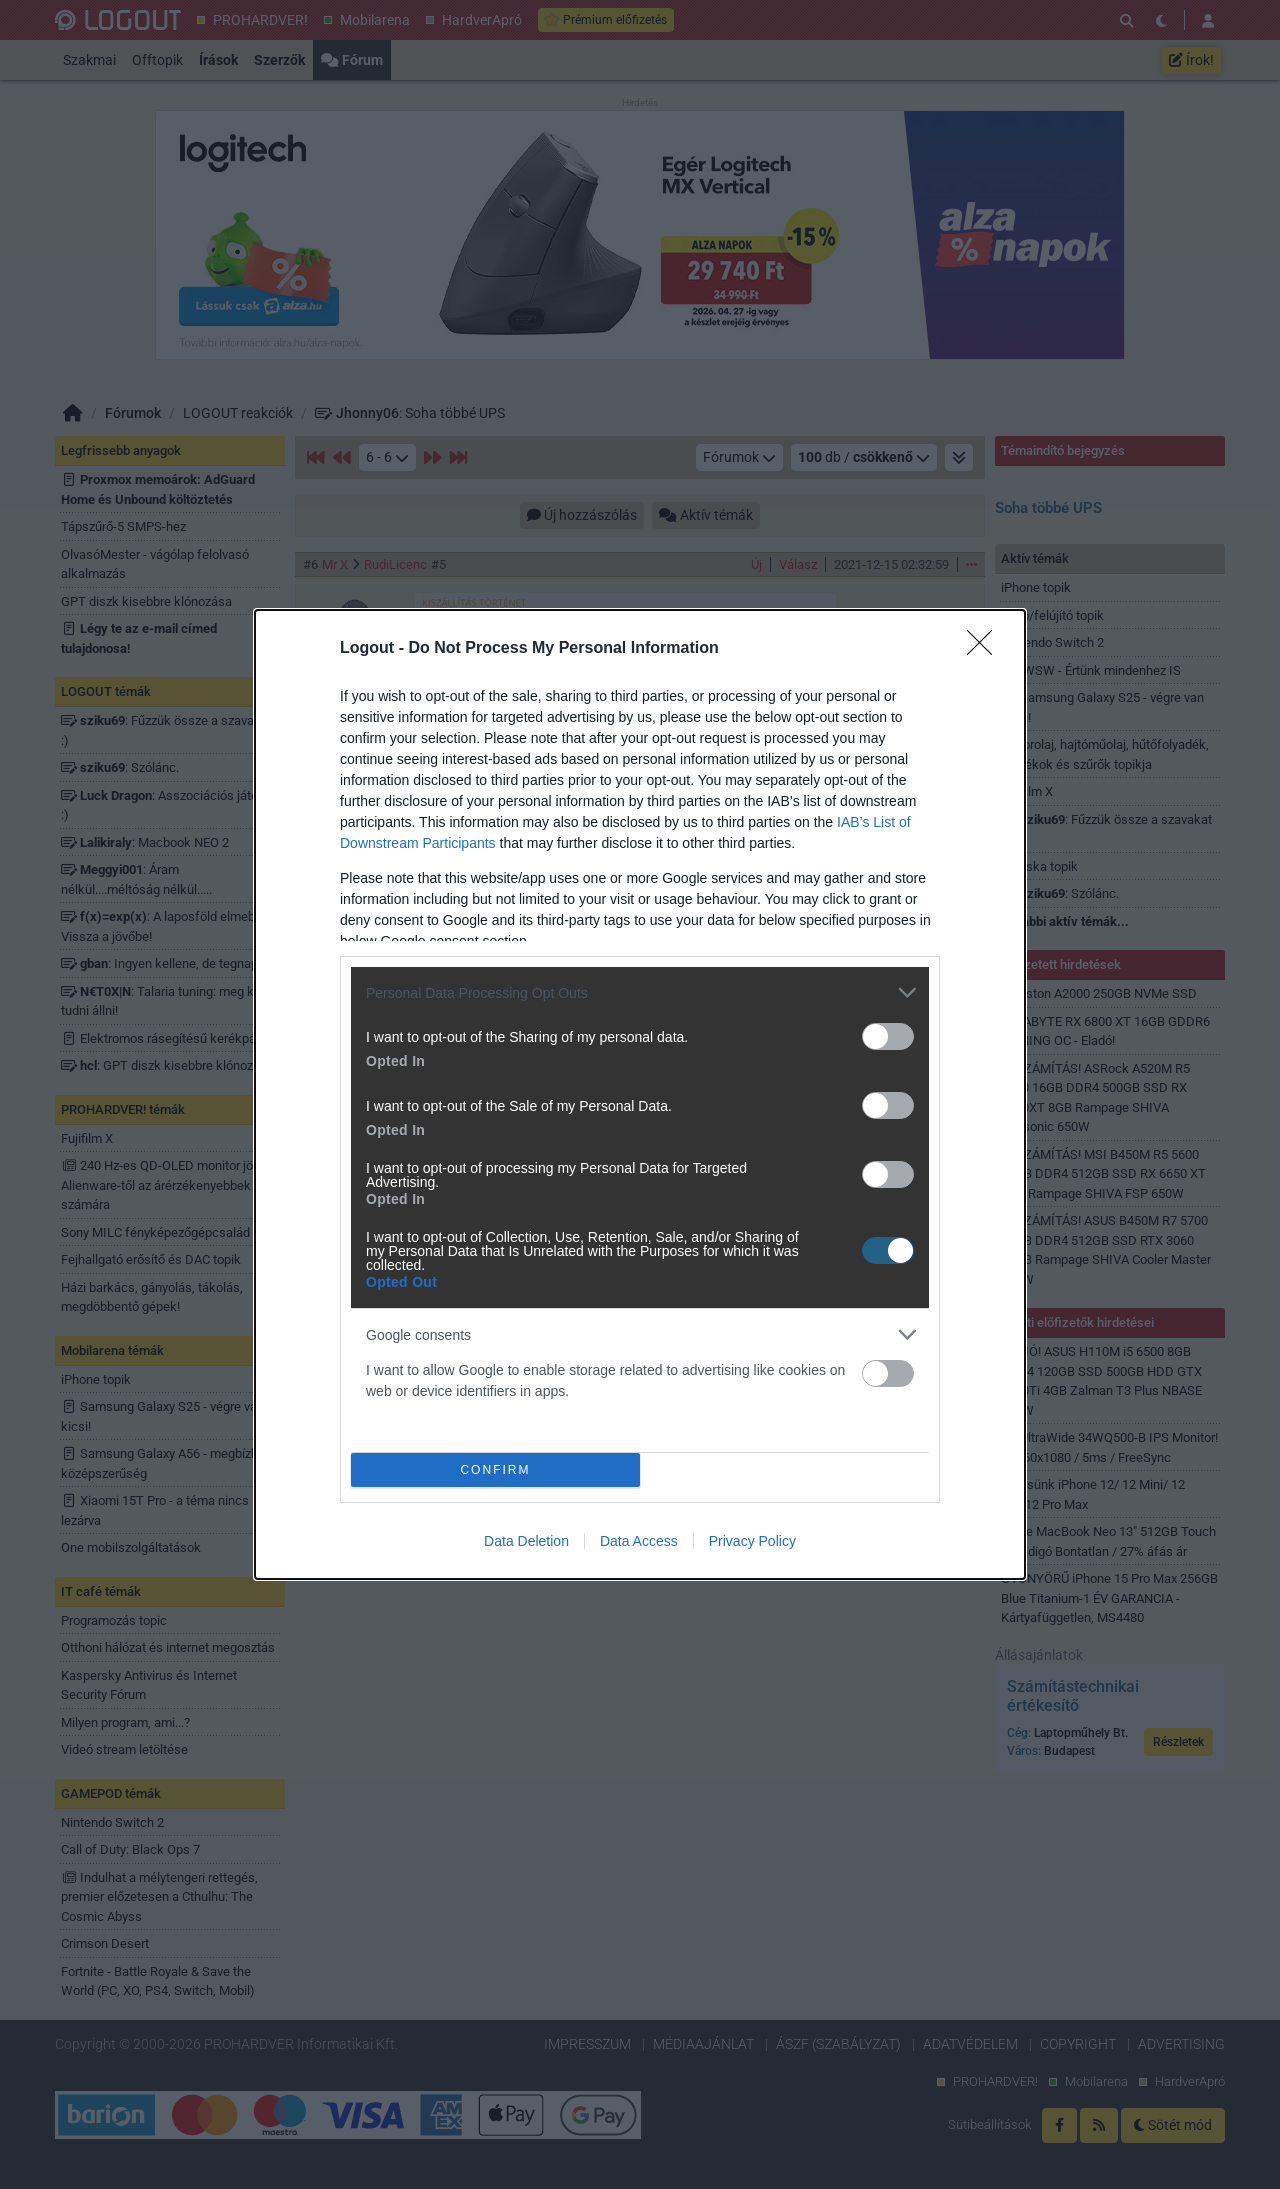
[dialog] (640, 1094)
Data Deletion (526, 1541)
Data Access (639, 1541)
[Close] (986, 649)
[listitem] (640, 992)
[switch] (888, 1036)
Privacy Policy (752, 1541)
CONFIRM (495, 1469)
